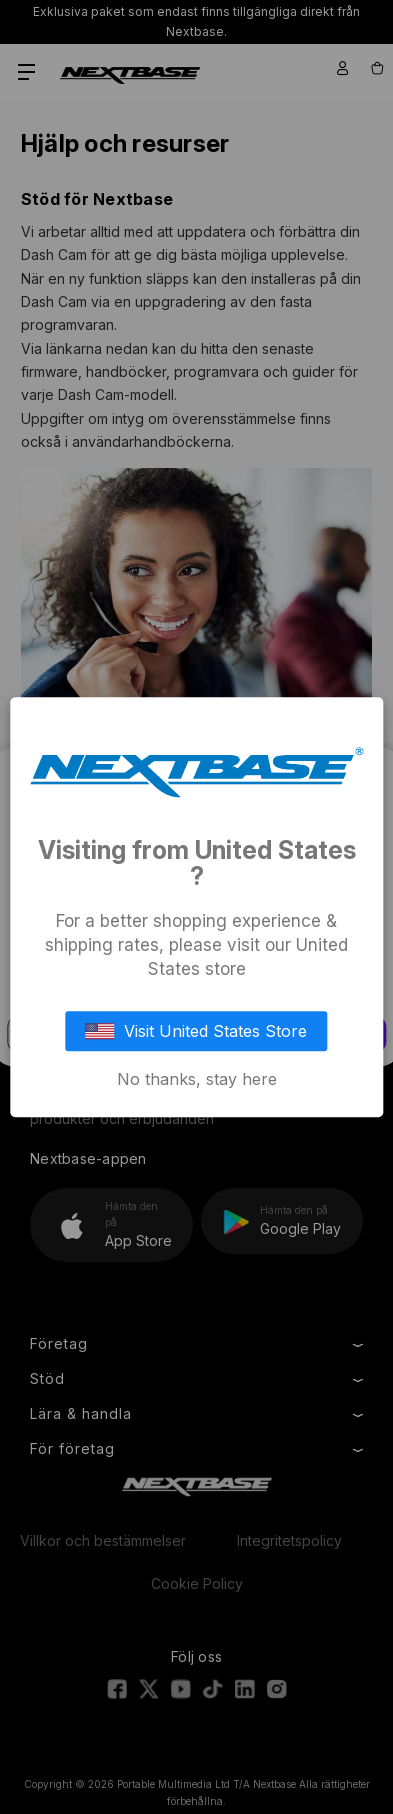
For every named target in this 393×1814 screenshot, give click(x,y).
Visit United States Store (197, 1031)
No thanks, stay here (197, 1079)
